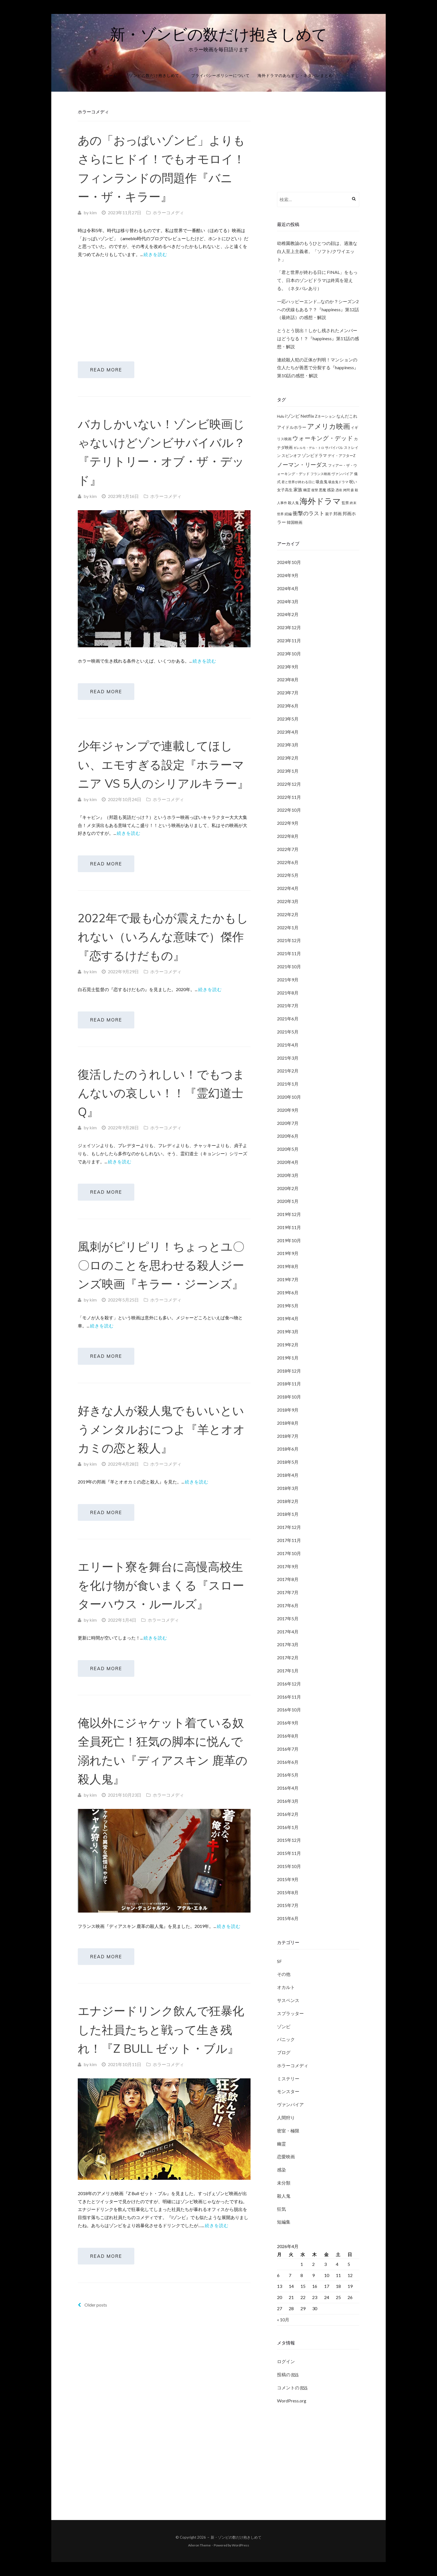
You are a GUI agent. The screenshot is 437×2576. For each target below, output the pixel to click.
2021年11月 (289, 953)
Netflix (307, 416)
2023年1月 (287, 770)
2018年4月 (287, 1475)
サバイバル (334, 447)
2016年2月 (287, 1814)
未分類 (283, 2182)
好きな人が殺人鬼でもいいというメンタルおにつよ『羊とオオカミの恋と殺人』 (161, 1459)
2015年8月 (287, 1892)
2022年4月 (287, 888)
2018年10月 (289, 1396)
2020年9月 (287, 1110)
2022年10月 (289, 810)
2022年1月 (287, 927)
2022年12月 (289, 784)
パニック (286, 2039)
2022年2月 (287, 914)
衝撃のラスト (308, 513)
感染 (331, 489)
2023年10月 (289, 653)
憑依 (339, 490)
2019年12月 (289, 1214)
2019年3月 (287, 1331)
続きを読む (155, 254)
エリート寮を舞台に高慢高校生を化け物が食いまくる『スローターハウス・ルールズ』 (161, 1620)
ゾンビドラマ (314, 455)
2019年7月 (287, 1279)
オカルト (286, 1987)
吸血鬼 (321, 481)
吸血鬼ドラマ (338, 482)
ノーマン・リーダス (302, 464)
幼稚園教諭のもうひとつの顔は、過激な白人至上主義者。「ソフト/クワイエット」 (317, 251)
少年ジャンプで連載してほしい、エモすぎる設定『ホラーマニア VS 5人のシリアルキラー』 (163, 774)
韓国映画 (294, 522)
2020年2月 (287, 1188)
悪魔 (322, 490)
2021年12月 (289, 940)
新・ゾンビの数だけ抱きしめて (218, 34)
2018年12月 (289, 1370)
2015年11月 (289, 1853)
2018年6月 (287, 1448)
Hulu (280, 416)
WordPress (240, 2545)
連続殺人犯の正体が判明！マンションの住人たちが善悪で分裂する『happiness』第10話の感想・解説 (317, 367)
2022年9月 (287, 823)
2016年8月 (287, 1735)
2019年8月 (287, 1266)
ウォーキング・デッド (322, 438)
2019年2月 (287, 1344)
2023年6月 (287, 705)
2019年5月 (287, 1305)
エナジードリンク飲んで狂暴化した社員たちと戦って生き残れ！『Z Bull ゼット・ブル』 (161, 2074)
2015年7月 (287, 1905)
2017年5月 (287, 1618)
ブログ (283, 2052)
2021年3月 (287, 1057)
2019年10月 (289, 1240)
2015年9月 (287, 1879)
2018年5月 (287, 1462)
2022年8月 (287, 836)
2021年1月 (287, 1083)
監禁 (345, 502)
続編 (288, 514)
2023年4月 (287, 731)
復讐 (314, 490)
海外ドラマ (320, 501)
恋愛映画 (286, 2156)
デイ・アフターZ (341, 456)
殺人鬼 (293, 502)
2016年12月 (289, 1683)
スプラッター (290, 2013)
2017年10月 (289, 1553)
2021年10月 (289, 966)
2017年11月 (289, 1540)
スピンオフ (291, 455)
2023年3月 (287, 744)
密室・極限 (288, 2130)
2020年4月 (287, 1162)
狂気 (281, 2209)
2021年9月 (287, 979)
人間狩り (286, 2117)
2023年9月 (287, 666)
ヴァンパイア (342, 474)
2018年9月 (287, 1409)
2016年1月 (287, 1827)
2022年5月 (287, 875)
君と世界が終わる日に (298, 482)
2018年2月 (287, 1501)
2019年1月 (287, 1357)
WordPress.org (291, 2400)
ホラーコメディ (168, 212)
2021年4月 (287, 1044)
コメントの (292, 2387)
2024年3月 (287, 601)
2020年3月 (287, 1175)
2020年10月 (289, 1097)
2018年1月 (287, 1514)
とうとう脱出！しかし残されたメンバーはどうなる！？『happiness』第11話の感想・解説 (318, 338)
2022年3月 (287, 901)
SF (279, 1961)
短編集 (283, 2221)
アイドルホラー (291, 427)
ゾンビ (283, 2026)
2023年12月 (289, 627)
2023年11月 (289, 640)
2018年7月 (287, 1436)
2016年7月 (287, 1749)
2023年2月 (287, 757)
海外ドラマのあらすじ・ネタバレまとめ (295, 75)
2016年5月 (287, 1774)
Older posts (92, 2354)
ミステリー (288, 2078)
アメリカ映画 (328, 426)
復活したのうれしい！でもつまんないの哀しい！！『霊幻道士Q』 (161, 1113)
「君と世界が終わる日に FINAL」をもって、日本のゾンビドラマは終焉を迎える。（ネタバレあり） (317, 280)
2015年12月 (289, 1840)
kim (93, 212)
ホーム (111, 75)
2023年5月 (287, 718)
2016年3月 (287, 1801)
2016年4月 (287, 1788)
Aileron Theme (199, 2545)
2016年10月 (289, 1709)
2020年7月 (287, 1123)
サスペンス (288, 2000)
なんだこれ (346, 416)
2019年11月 (289, 1227)
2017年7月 (287, 1592)
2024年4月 (287, 588)
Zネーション (325, 416)
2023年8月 (287, 679)
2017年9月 (287, 1566)
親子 (328, 514)
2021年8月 (287, 992)
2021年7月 (287, 1005)
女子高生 (285, 489)
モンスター (288, 2091)
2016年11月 (289, 1696)
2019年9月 (287, 1253)
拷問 (346, 490)
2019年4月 (287, 1318)
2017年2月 (287, 1657)
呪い (353, 481)
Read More (112, 372)
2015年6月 (287, 1918)
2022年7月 (287, 849)
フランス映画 (320, 474)
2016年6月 (287, 1762)
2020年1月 (287, 1201)
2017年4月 (287, 1631)
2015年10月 (289, 1866)
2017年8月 (287, 1579)
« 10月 (283, 2319)
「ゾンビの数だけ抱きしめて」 (154, 75)
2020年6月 (287, 1136)
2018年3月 (287, 1488)
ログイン (286, 2361)
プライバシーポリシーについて (220, 75)
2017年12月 (289, 1527)
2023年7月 (287, 692)
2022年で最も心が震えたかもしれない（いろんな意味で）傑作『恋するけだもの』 (163, 952)
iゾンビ (292, 416)
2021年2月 (287, 1070)
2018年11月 (289, 1383)
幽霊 (306, 490)
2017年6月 (287, 1605)
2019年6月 (287, 1292)
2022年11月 (289, 797)
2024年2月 (287, 614)
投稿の (287, 2374)
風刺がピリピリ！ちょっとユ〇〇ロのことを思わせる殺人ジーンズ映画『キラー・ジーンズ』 (161, 1290)
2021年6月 (287, 1018)
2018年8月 (287, 1423)
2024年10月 (289, 562)
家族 (297, 489)
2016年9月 (287, 1722)
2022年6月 (287, 862)
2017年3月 (287, 1644)
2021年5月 (287, 1031)
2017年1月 (287, 1670)
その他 (283, 1974)
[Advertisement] (164, 304)
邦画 (337, 513)
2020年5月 (287, 1149)
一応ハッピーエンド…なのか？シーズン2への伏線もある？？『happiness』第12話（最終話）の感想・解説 (318, 309)
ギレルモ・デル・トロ (308, 447)
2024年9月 (287, 575)
